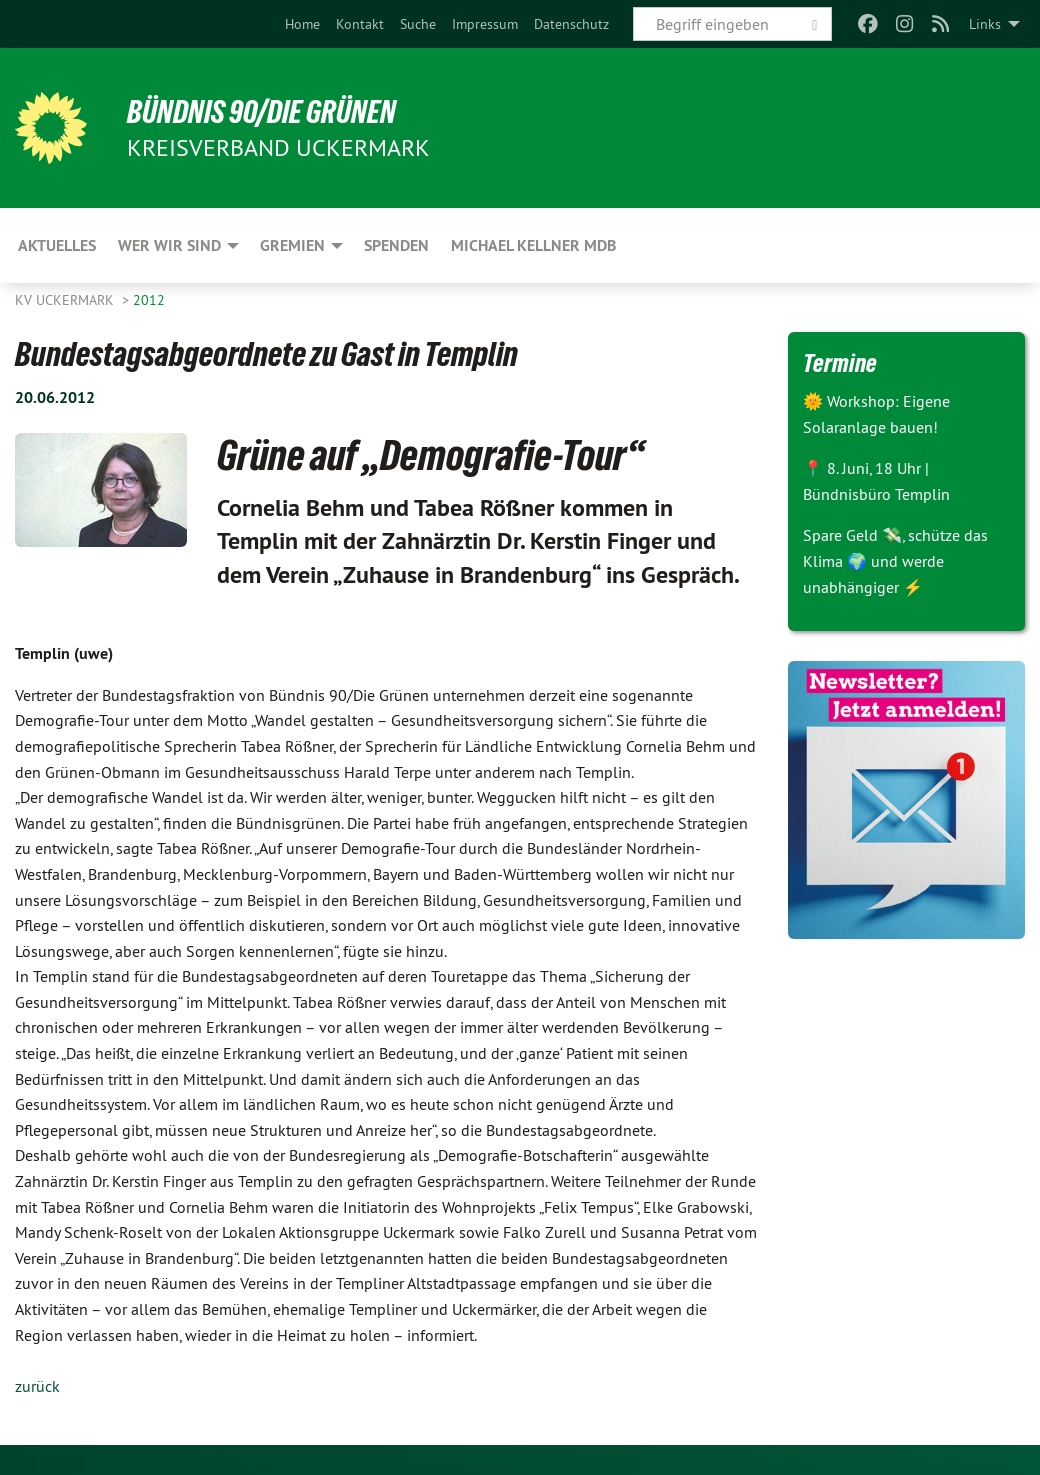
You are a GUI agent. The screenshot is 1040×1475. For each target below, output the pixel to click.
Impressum (485, 24)
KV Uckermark (66, 300)
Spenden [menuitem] (396, 245)
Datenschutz (571, 24)
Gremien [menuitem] (292, 245)
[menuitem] (302, 24)
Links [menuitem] (985, 24)
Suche (418, 24)
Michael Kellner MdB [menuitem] (533, 245)
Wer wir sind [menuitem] (169, 245)
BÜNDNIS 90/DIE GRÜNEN (261, 112)
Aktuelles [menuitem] (57, 245)
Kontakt (360, 24)
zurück (37, 1386)
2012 (149, 300)
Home (302, 24)
